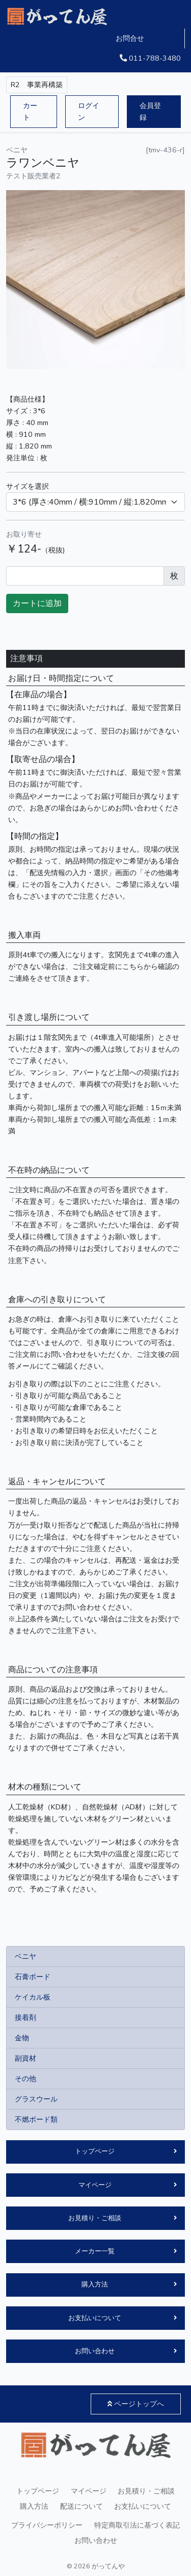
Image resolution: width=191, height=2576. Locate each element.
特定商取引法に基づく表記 (137, 2525)
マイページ (95, 2185)
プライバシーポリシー (47, 2525)
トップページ (95, 2151)
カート (30, 111)
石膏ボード (32, 1977)
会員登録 (150, 111)
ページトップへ (135, 2404)
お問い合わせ (95, 2351)
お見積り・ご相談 (95, 2218)
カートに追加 (37, 603)
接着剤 (25, 2017)
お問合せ (130, 38)
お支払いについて (95, 2318)
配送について (81, 2506)
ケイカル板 (32, 1997)
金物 (22, 2038)
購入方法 (95, 2284)
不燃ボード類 (36, 2119)
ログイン (88, 111)
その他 (25, 2078)
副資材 (25, 2058)
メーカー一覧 (95, 2251)
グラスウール (36, 2099)
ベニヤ (25, 1956)
